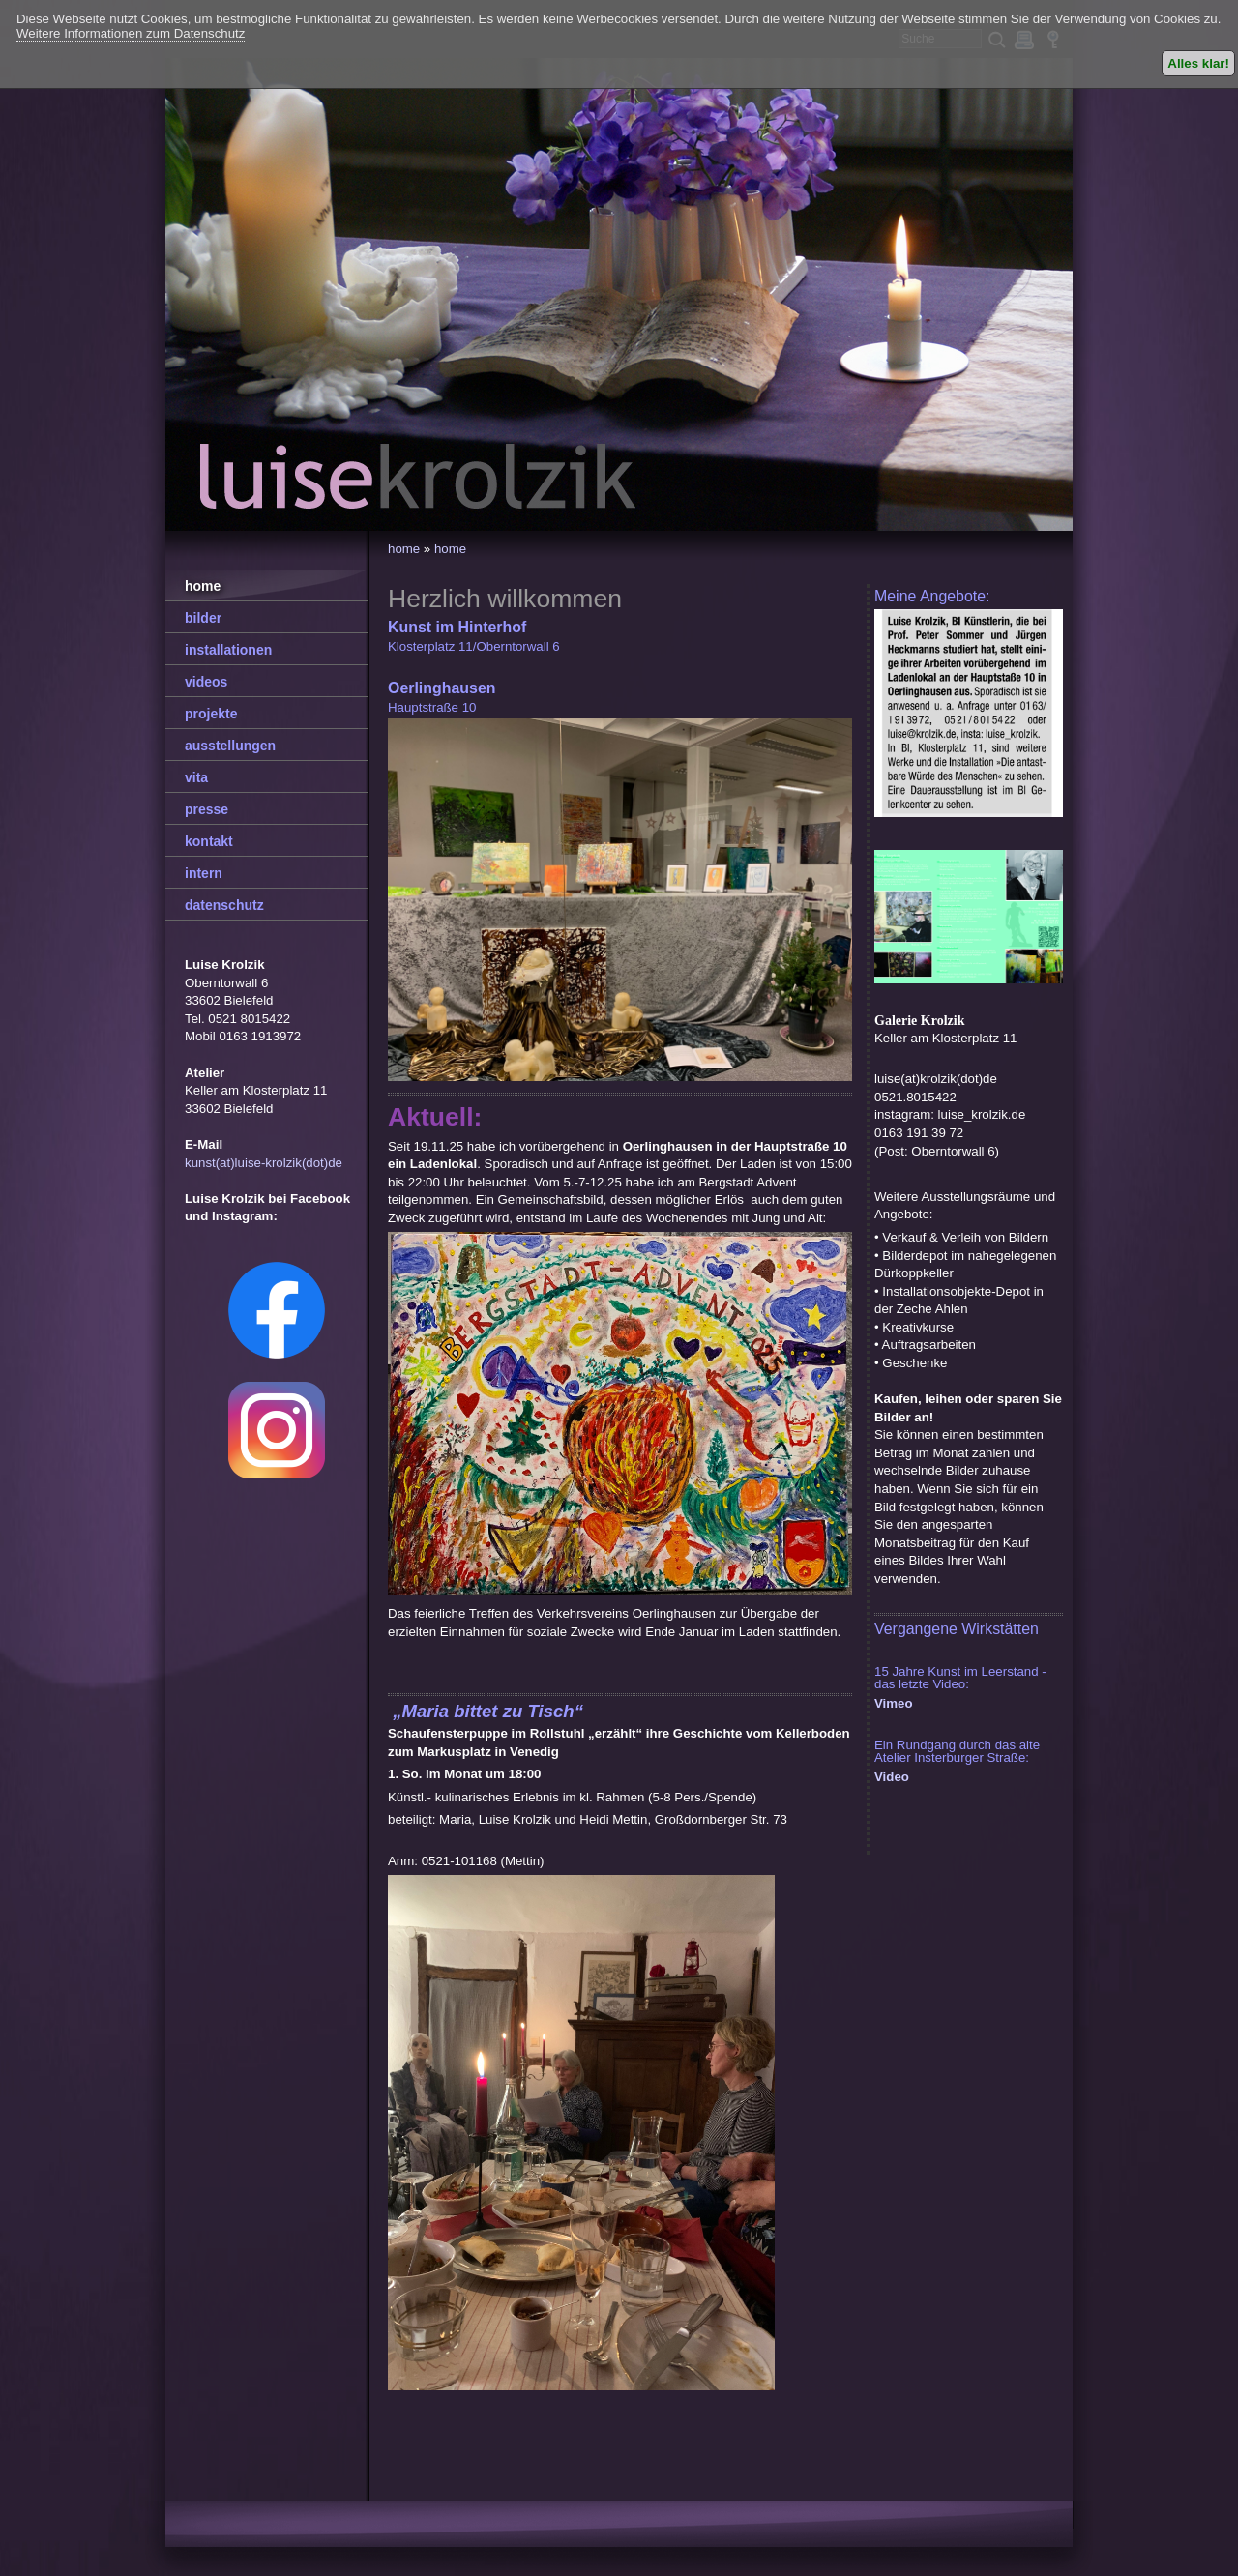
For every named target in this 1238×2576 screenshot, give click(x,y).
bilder (203, 618)
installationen (228, 650)
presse (206, 809)
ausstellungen (230, 745)
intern (203, 873)
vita (196, 777)
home (404, 549)
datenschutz (224, 905)
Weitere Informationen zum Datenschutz (130, 33)
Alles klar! (1198, 63)
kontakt (209, 841)
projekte (211, 713)
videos (206, 681)
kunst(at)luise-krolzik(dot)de (263, 1163)
